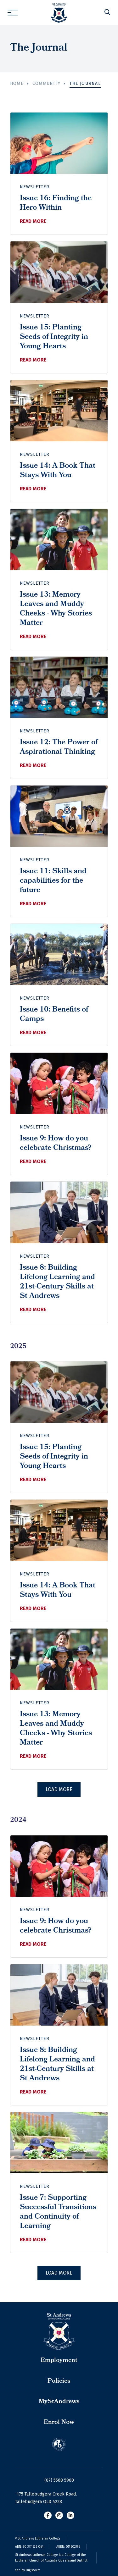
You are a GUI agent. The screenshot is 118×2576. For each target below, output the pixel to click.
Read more (33, 221)
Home (17, 83)
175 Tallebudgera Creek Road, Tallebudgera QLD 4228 (46, 2497)
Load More (59, 1789)
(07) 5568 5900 (59, 2480)
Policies (59, 2381)
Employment (59, 2361)
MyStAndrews (59, 2402)
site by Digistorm (27, 2570)
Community (46, 83)
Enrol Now (59, 2423)
